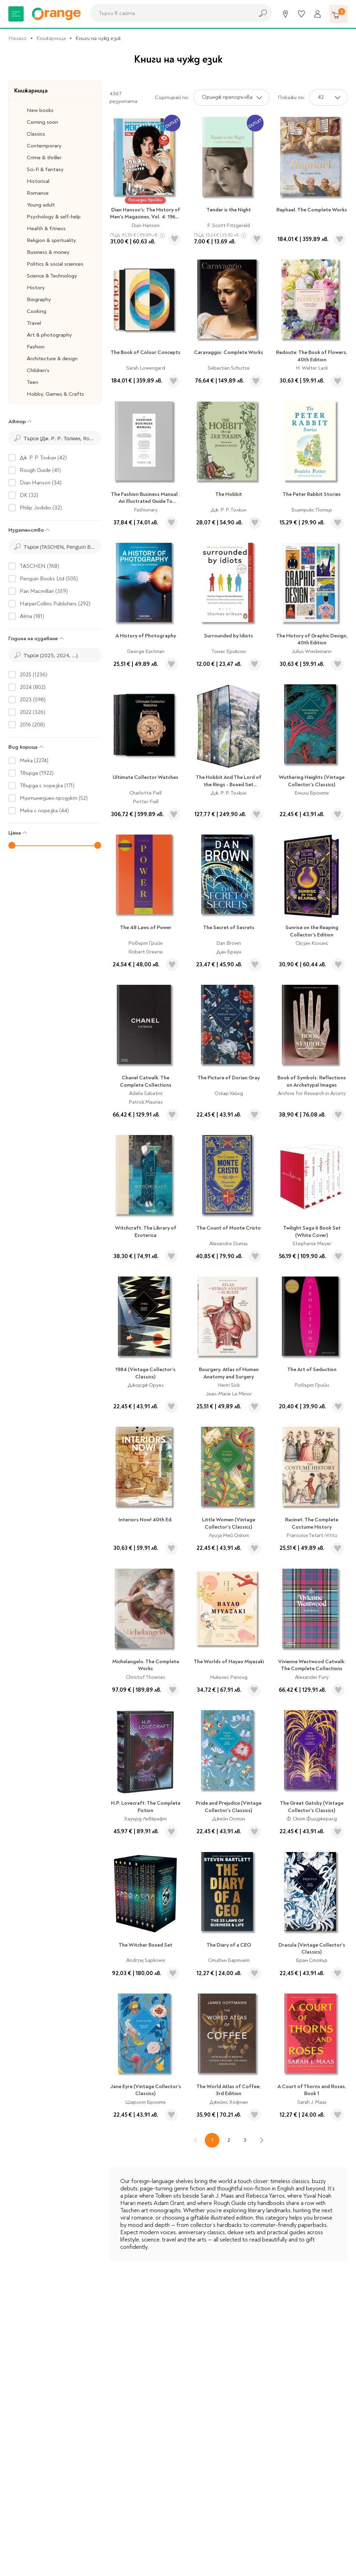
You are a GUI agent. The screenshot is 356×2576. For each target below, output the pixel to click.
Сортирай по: (172, 97)
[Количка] (339, 14)
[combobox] (170, 13)
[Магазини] (285, 14)
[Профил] (317, 14)
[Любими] (301, 14)
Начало (17, 38)
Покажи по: (291, 97)
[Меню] (16, 14)
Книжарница (51, 38)
